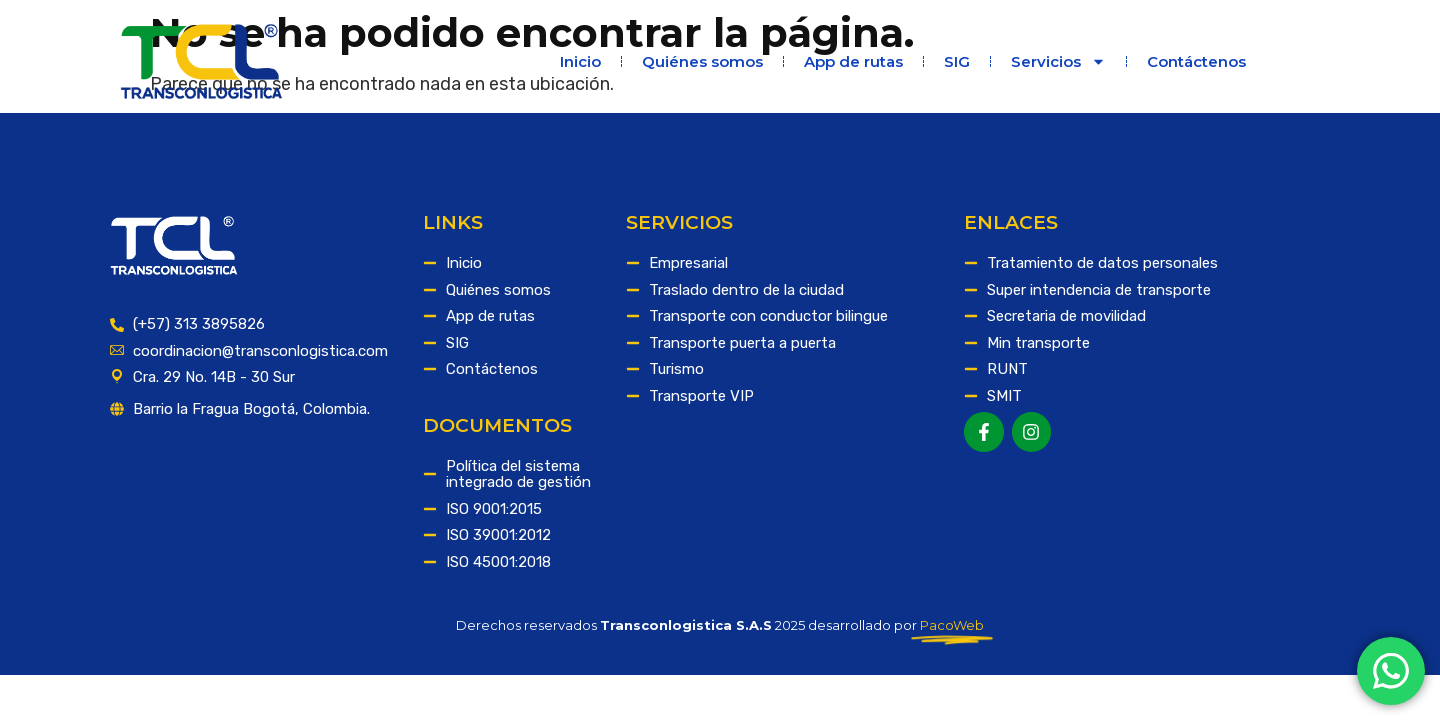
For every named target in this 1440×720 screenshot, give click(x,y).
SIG (957, 61)
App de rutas (853, 61)
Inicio (580, 61)
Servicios (1058, 61)
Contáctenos (1196, 61)
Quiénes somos (702, 61)
